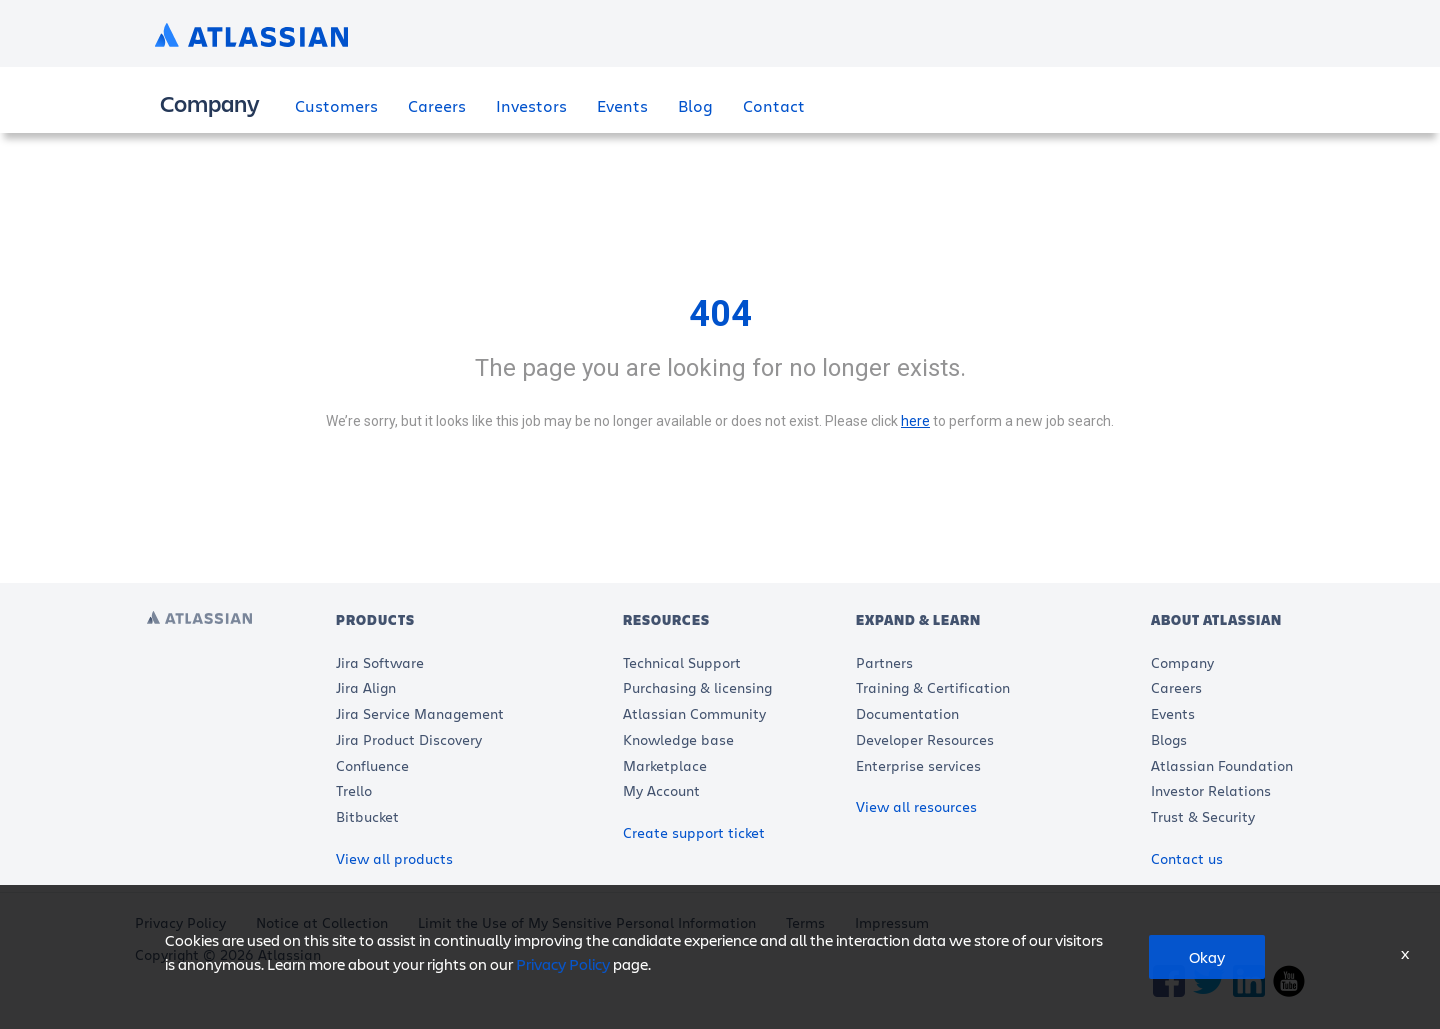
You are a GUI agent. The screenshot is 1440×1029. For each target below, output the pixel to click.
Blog (695, 104)
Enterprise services (918, 764)
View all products (394, 858)
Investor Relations (1211, 790)
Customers (336, 104)
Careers (437, 104)
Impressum (892, 922)
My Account (661, 790)
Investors (531, 104)
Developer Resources (925, 739)
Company (1182, 662)
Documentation (907, 713)
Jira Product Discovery (409, 739)
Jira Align (366, 687)
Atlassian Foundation (1222, 764)
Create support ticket (694, 832)
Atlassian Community (694, 713)
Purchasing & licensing (697, 687)
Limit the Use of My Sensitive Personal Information (587, 922)
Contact (774, 104)
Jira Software (380, 662)
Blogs (1169, 739)
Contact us (1187, 858)
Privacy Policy (180, 922)
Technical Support (682, 662)
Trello (354, 790)
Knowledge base (678, 739)
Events (622, 104)
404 (720, 314)
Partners (884, 662)
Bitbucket (367, 816)
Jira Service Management (420, 713)
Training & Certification (933, 687)
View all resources (916, 806)
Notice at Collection (322, 922)
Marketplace (665, 764)
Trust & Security (1203, 816)
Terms (805, 922)
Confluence (372, 764)
